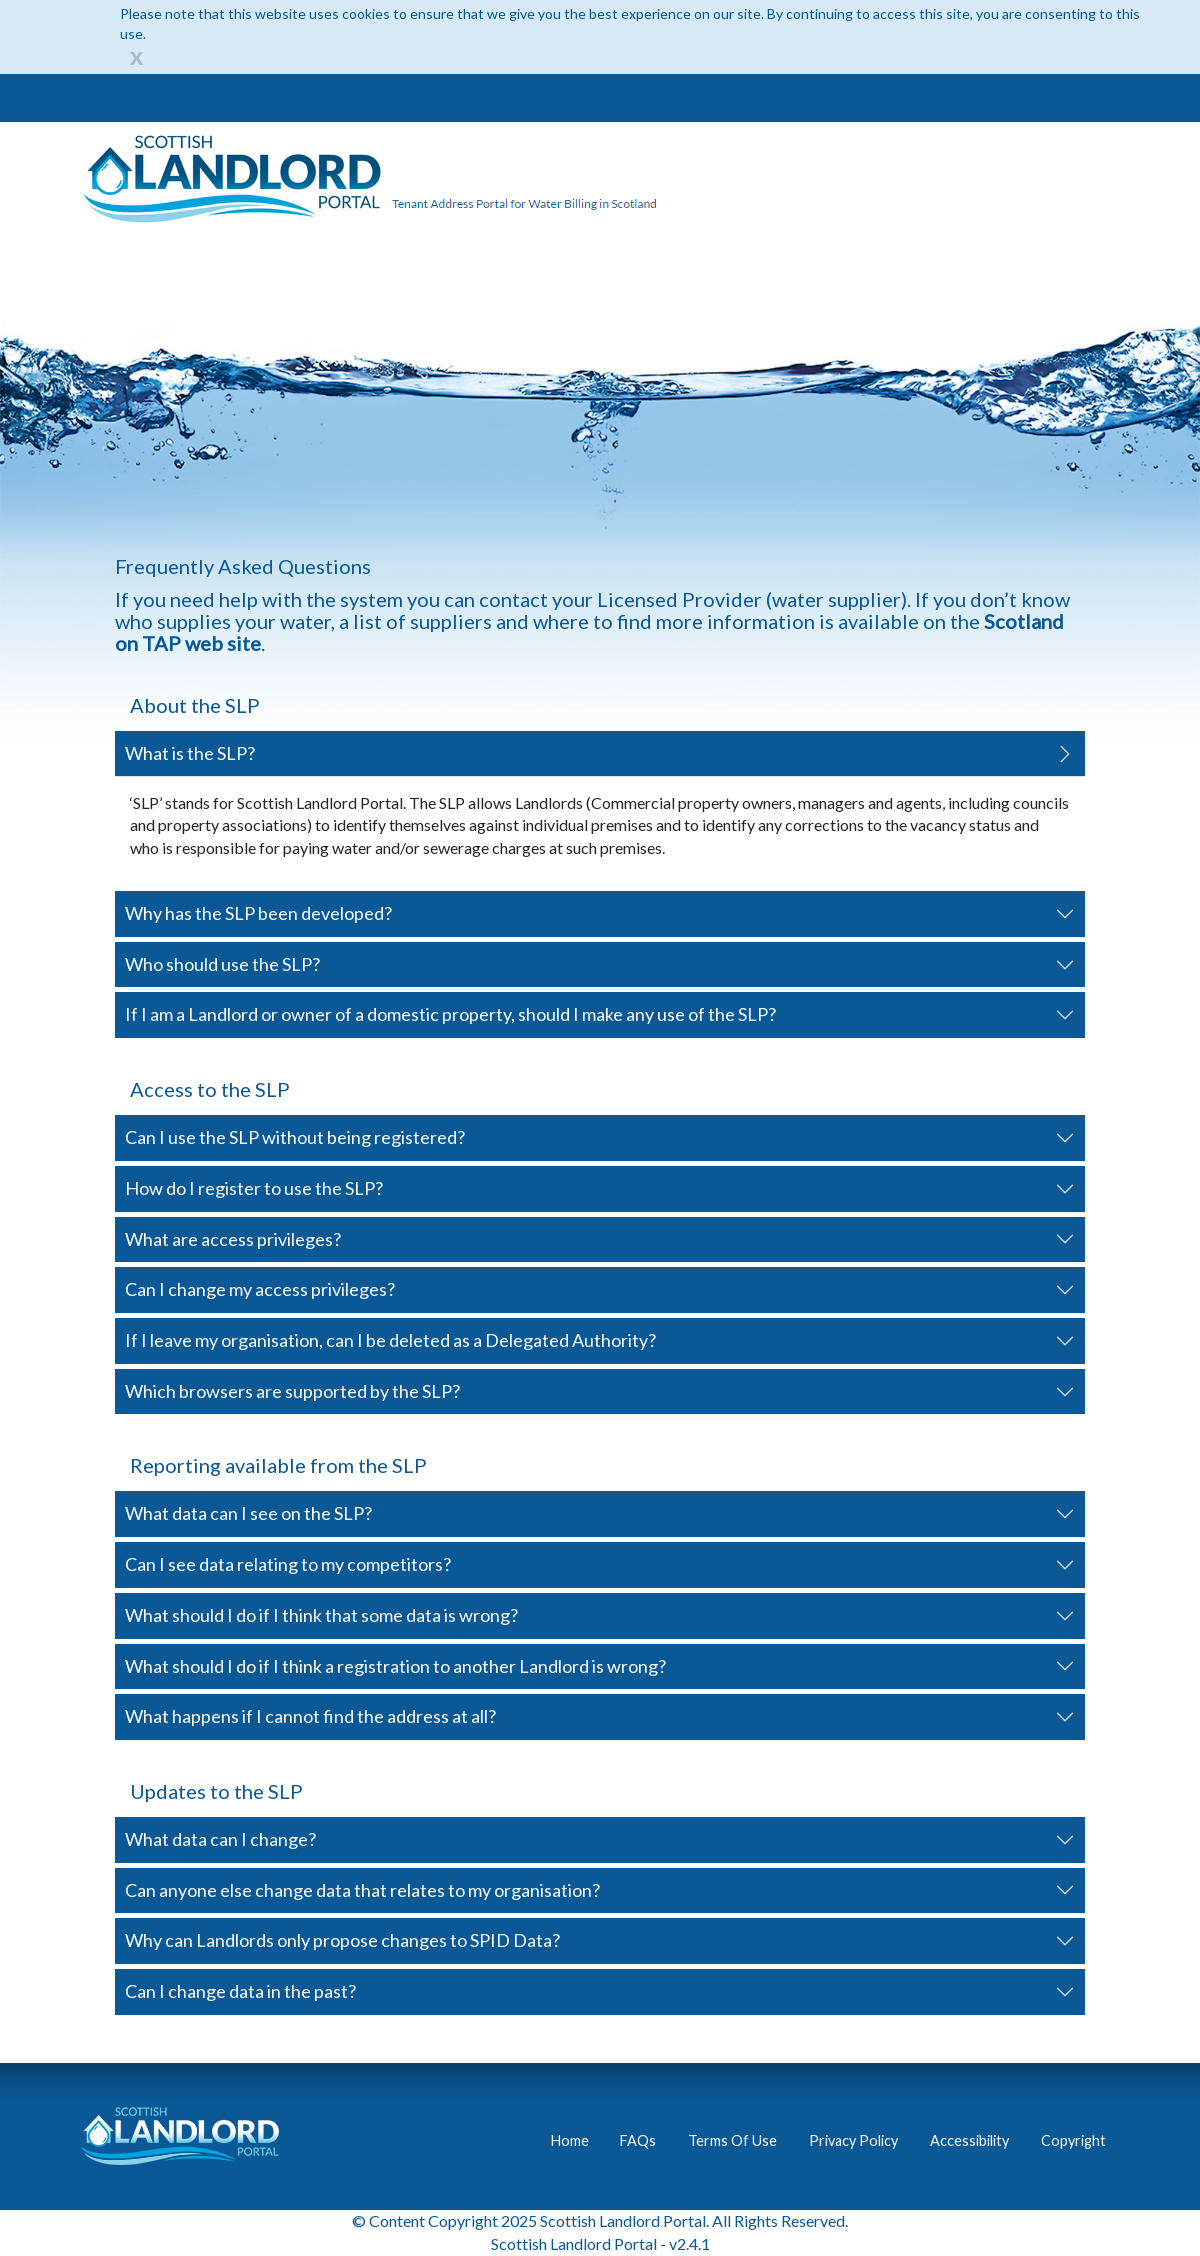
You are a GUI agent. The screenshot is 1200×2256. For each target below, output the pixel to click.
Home (570, 2140)
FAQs (638, 2140)
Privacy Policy (853, 2140)
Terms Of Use (732, 2140)
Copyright (1073, 2140)
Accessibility (969, 2140)
